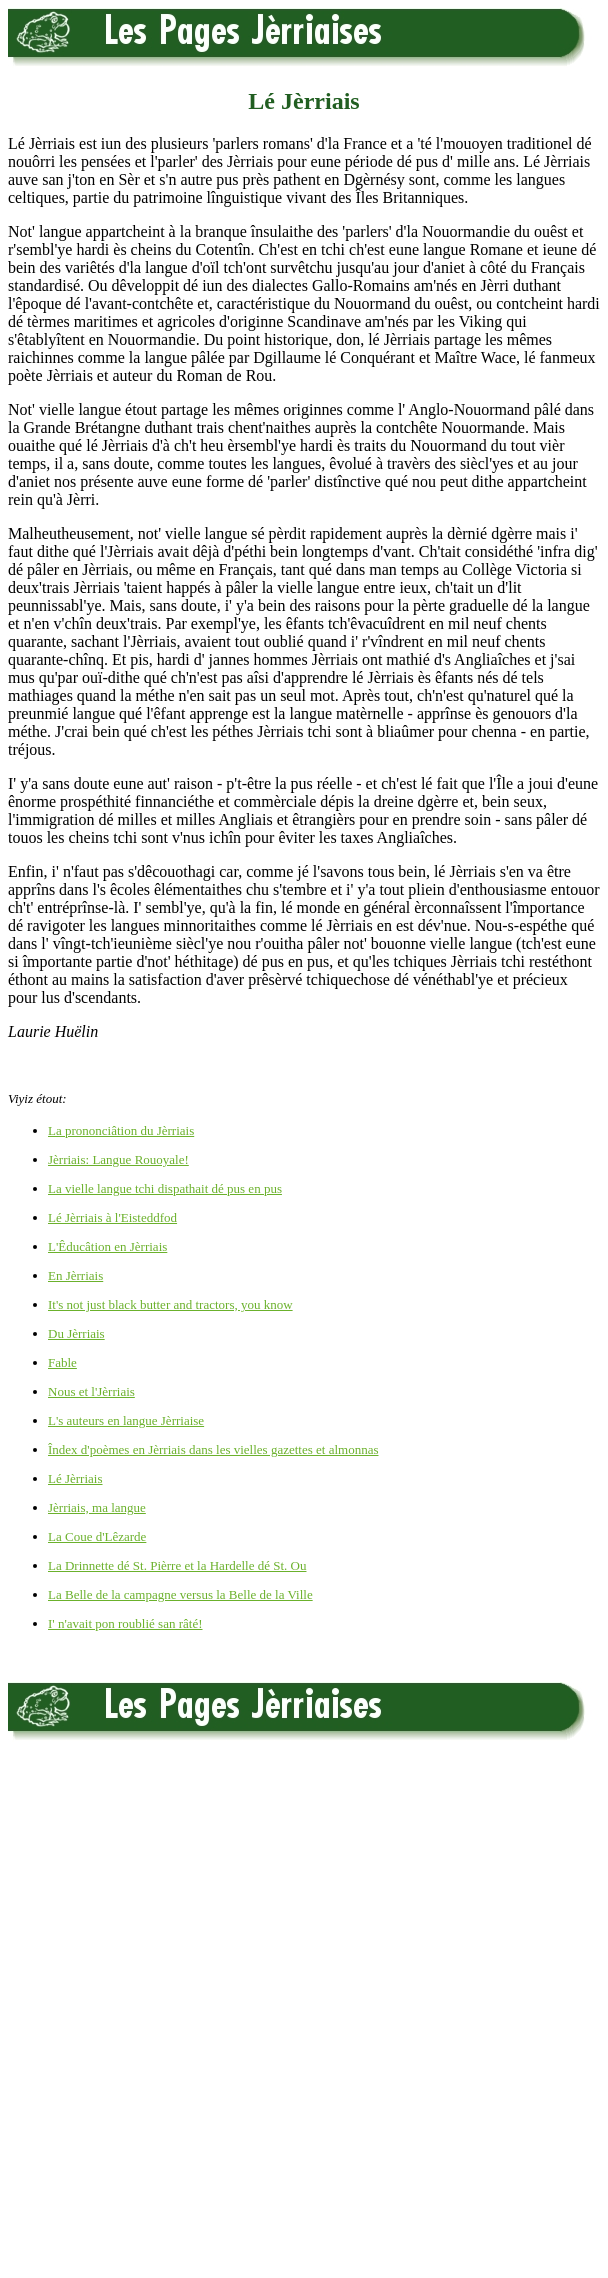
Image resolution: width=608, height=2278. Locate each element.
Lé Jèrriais (75, 1478)
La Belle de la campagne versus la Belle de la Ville (180, 1594)
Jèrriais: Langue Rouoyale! (118, 1159)
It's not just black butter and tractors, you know (170, 1304)
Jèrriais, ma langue (97, 1507)
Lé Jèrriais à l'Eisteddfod (112, 1217)
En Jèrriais (75, 1275)
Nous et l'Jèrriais (91, 1391)
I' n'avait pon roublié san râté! (125, 1623)
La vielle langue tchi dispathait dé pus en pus (165, 1188)
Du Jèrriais (76, 1333)
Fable (62, 1362)
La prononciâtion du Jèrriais (121, 1130)
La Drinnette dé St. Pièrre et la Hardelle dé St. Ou (177, 1565)
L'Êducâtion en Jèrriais (107, 1246)
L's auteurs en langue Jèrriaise (126, 1420)
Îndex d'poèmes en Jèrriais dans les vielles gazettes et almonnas (213, 1449)
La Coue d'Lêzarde (97, 1536)
